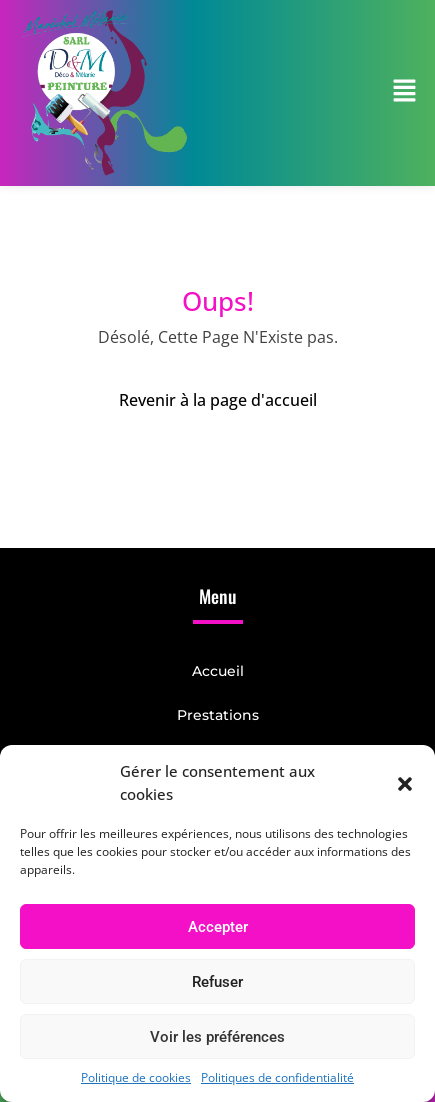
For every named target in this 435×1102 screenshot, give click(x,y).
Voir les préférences (217, 1037)
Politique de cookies (136, 1077)
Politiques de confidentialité (277, 1077)
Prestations (218, 715)
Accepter (218, 927)
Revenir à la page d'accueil (218, 400)
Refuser (217, 982)
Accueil (218, 671)
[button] (405, 783)
